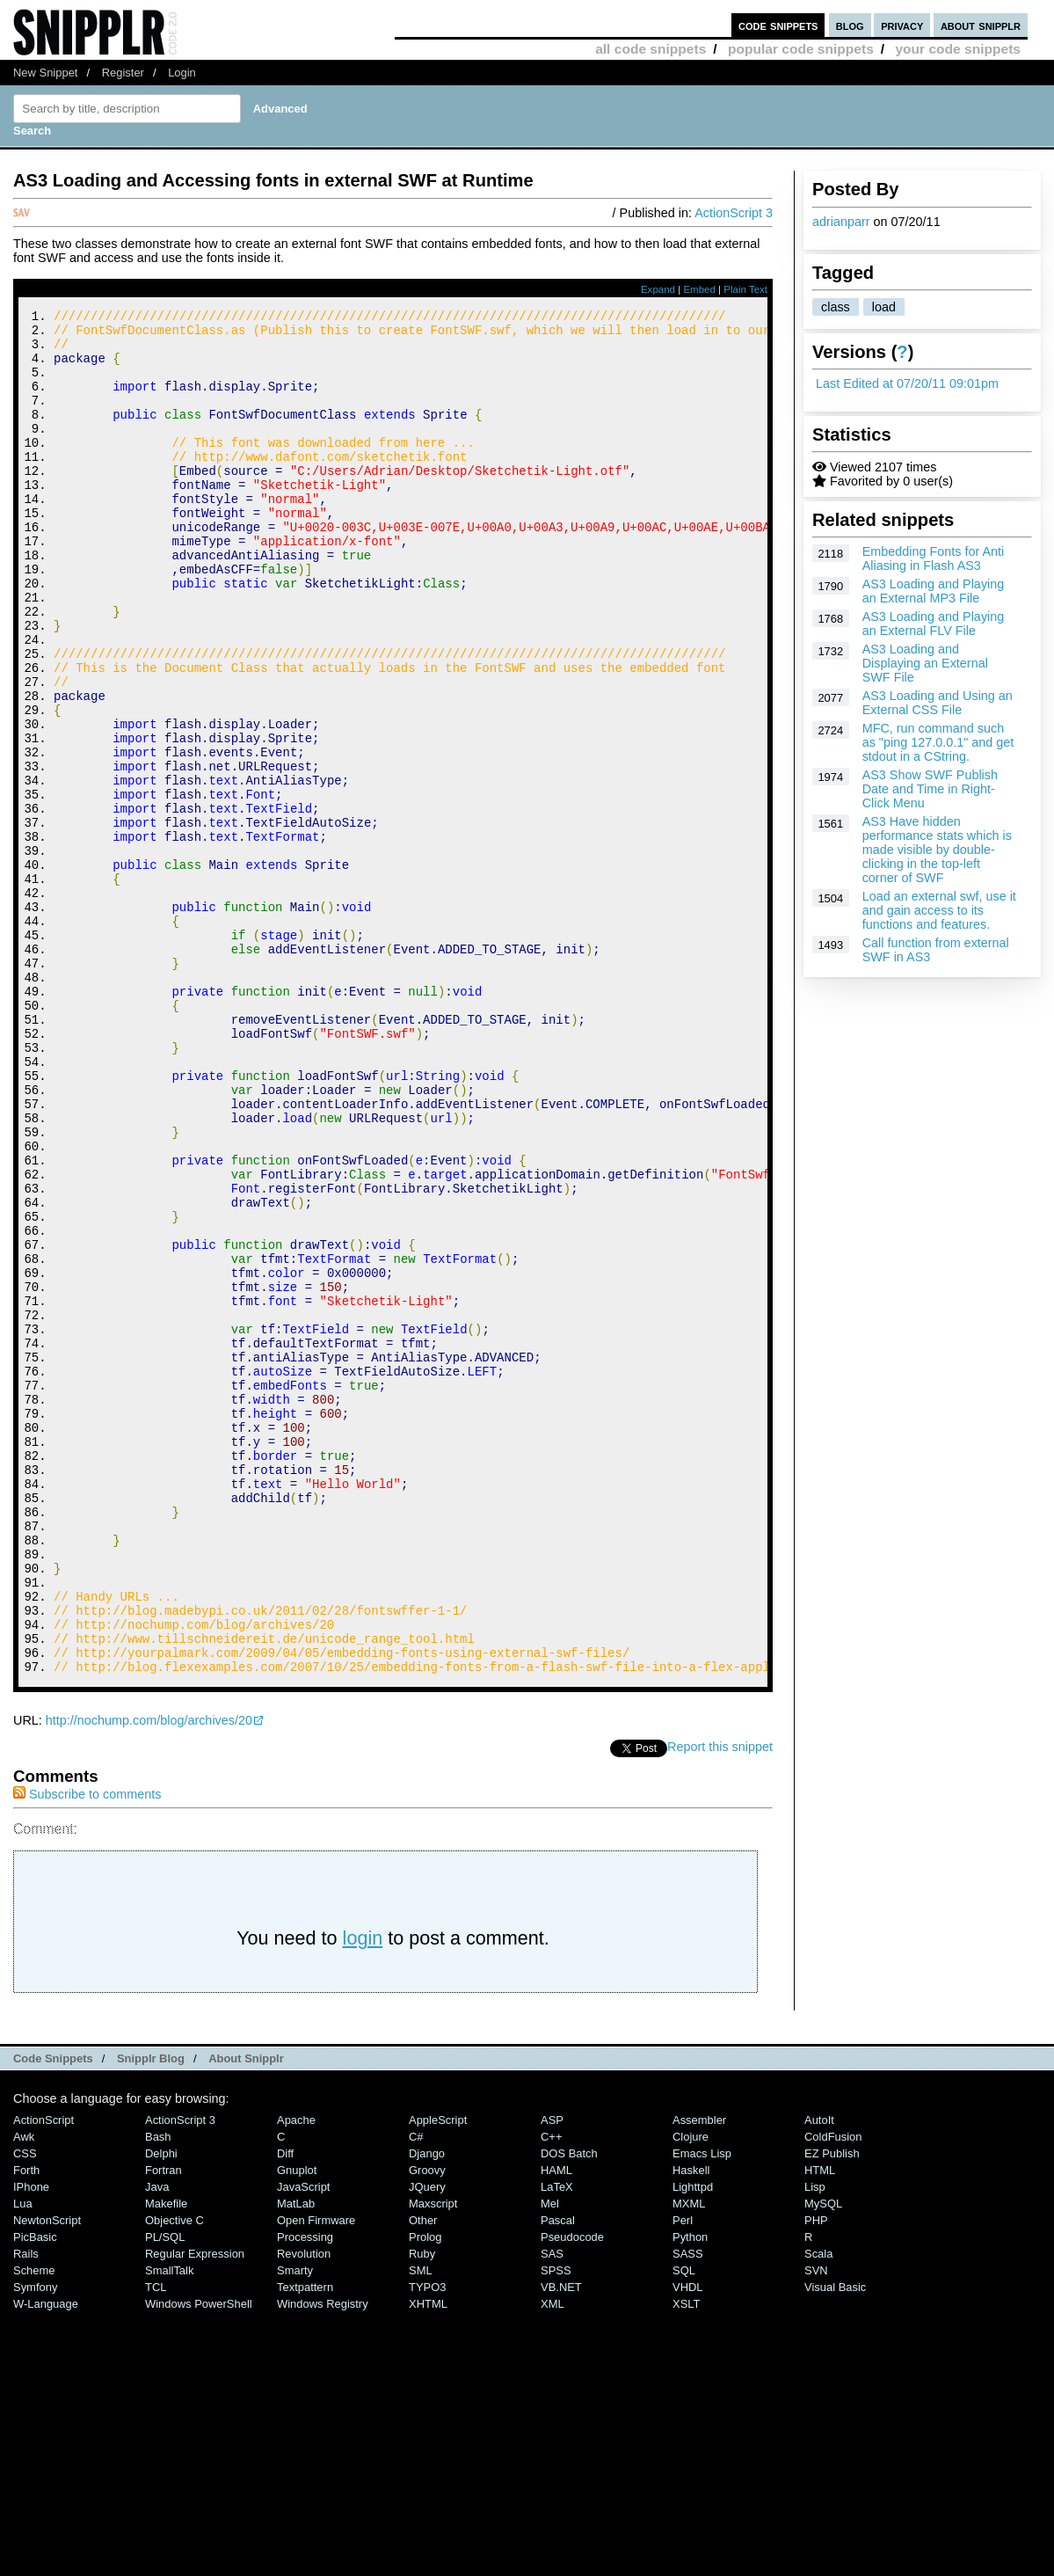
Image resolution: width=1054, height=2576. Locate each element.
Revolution (304, 2509)
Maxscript (433, 2459)
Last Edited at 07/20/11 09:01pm (907, 383)
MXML (688, 2459)
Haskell (690, 2426)
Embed (699, 289)
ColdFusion (833, 2392)
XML (552, 2559)
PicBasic (35, 2492)
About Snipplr (246, 2314)
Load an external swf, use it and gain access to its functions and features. (939, 910)
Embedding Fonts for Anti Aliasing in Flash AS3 (933, 558)
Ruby (422, 2509)
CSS (25, 2409)
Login (182, 72)
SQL (683, 2526)
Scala (818, 2509)
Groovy (427, 2426)
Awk (23, 2392)
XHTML (428, 2559)
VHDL (687, 2543)
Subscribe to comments (87, 2050)
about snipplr (981, 25)
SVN (816, 2526)
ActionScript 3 (733, 213)
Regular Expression (194, 2509)
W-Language (45, 2559)
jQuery (427, 2442)
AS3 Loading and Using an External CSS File (937, 703)
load (884, 307)
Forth (26, 2426)
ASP (552, 2376)
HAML (556, 2426)
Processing (305, 2492)
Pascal (558, 2476)
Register (123, 72)
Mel (550, 2459)
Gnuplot (296, 2426)
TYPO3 (427, 2543)
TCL (155, 2543)
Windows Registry (322, 2559)
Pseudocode (572, 2492)
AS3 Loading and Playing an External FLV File (933, 623)
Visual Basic (835, 2543)
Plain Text (745, 289)
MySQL (823, 2459)
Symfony (35, 2543)
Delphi (161, 2409)
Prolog (425, 2492)
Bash (158, 2392)
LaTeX (557, 2442)
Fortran (163, 2426)
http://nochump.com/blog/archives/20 (149, 1976)
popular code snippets (801, 48)
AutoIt (819, 2376)
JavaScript (303, 2442)
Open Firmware (316, 2476)
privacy (902, 25)
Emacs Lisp (701, 2409)
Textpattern (305, 2543)
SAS (552, 2509)
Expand (658, 289)
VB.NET (561, 2543)
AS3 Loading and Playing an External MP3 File (933, 591)
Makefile (166, 2459)
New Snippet (45, 72)
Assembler (699, 2376)
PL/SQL (165, 2492)
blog (850, 25)
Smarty (295, 2526)
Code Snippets (53, 2314)
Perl (682, 2476)
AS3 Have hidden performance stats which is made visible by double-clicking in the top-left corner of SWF (937, 849)
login (363, 2194)
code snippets (778, 25)
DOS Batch (569, 2409)
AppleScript (438, 2376)
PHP (816, 2476)
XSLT (686, 2559)
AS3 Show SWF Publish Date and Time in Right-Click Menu (930, 789)
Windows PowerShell (198, 2559)
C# (416, 2392)
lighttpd (692, 2442)
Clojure (690, 2392)
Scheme (34, 2526)
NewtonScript (47, 2476)
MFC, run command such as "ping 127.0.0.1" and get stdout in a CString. (938, 742)
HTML (819, 2426)
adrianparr (841, 222)
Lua (23, 2459)
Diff (285, 2409)
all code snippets (650, 48)
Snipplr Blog (151, 2314)
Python (690, 2492)
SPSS (556, 2526)
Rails (26, 2509)
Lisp (814, 2442)
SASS (687, 2509)
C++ (551, 2392)
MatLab (296, 2459)
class (835, 307)
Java (157, 2442)
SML (421, 2526)
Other (423, 2476)
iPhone (31, 2442)
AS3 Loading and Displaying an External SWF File (925, 663)
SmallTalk (169, 2526)
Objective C (174, 2476)
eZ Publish (832, 2409)
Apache (296, 2376)
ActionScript (43, 2376)
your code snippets (958, 48)
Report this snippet (720, 2003)
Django (427, 2409)
